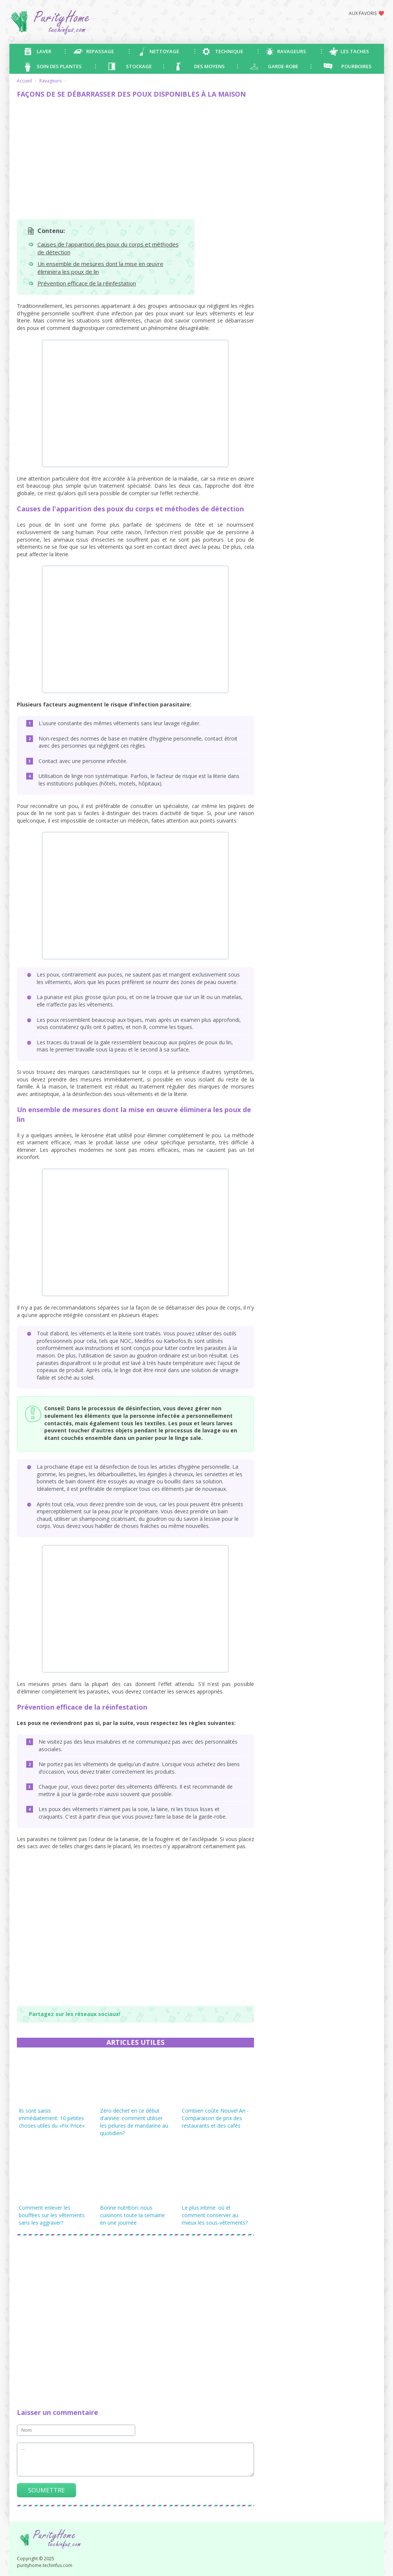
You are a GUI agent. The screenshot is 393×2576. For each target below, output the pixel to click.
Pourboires (356, 66)
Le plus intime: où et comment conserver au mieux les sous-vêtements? (215, 2215)
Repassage (100, 51)
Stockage (139, 66)
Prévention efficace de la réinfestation (86, 283)
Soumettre (46, 2490)
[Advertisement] (135, 159)
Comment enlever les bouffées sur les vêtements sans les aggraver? (52, 2215)
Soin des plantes (59, 66)
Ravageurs (291, 51)
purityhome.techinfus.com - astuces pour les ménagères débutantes (78, 21)
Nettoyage (164, 51)
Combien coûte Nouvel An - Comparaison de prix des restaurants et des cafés (215, 2118)
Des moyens (209, 66)
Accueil (24, 81)
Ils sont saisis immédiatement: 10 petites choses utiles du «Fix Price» (52, 2118)
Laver (44, 51)
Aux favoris (363, 13)
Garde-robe (283, 66)
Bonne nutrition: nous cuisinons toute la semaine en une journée (132, 2215)
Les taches (355, 51)
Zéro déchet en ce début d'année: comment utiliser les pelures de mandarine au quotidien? (134, 2122)
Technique (229, 51)
